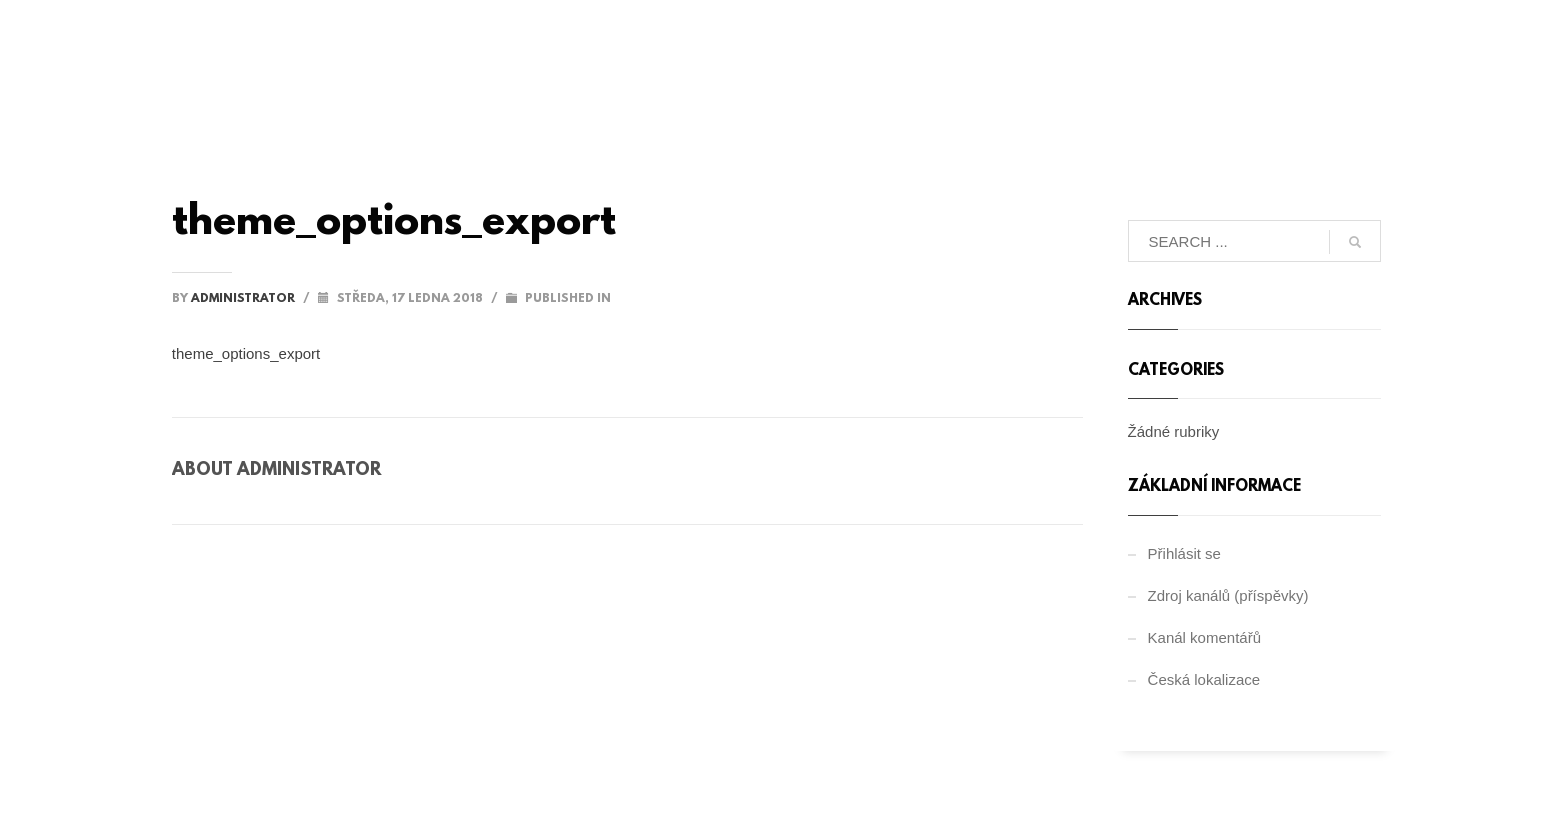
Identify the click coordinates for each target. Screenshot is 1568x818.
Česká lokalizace (1204, 679)
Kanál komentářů (1204, 637)
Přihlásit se (1184, 553)
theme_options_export (246, 353)
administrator (244, 299)
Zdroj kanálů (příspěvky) (1228, 595)
